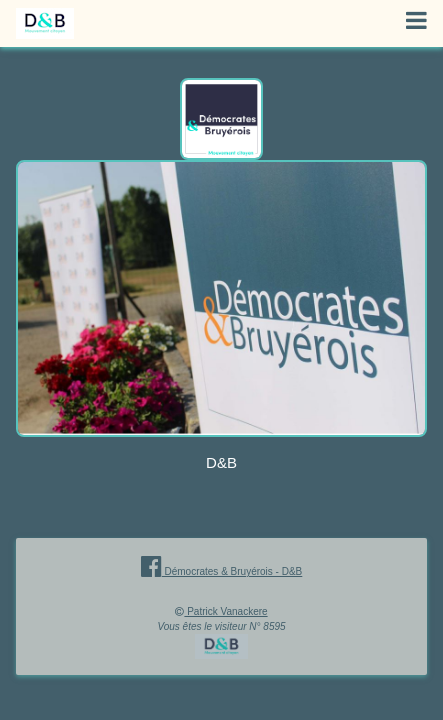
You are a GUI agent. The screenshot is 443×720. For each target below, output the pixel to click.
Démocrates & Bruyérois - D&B (222, 571)
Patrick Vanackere (225, 611)
